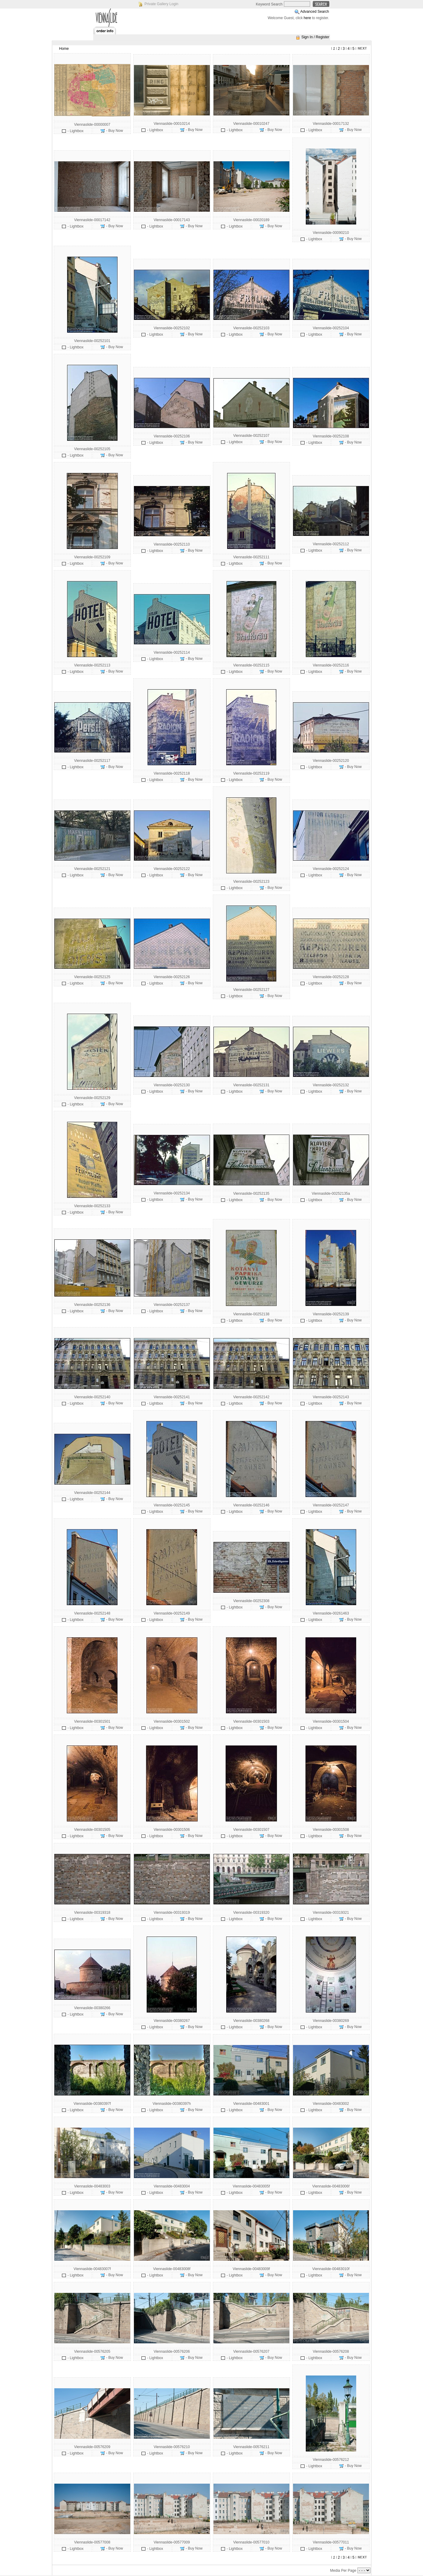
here (307, 18)
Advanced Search (314, 11)
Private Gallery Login (161, 4)
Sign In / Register (315, 37)
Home (64, 48)
